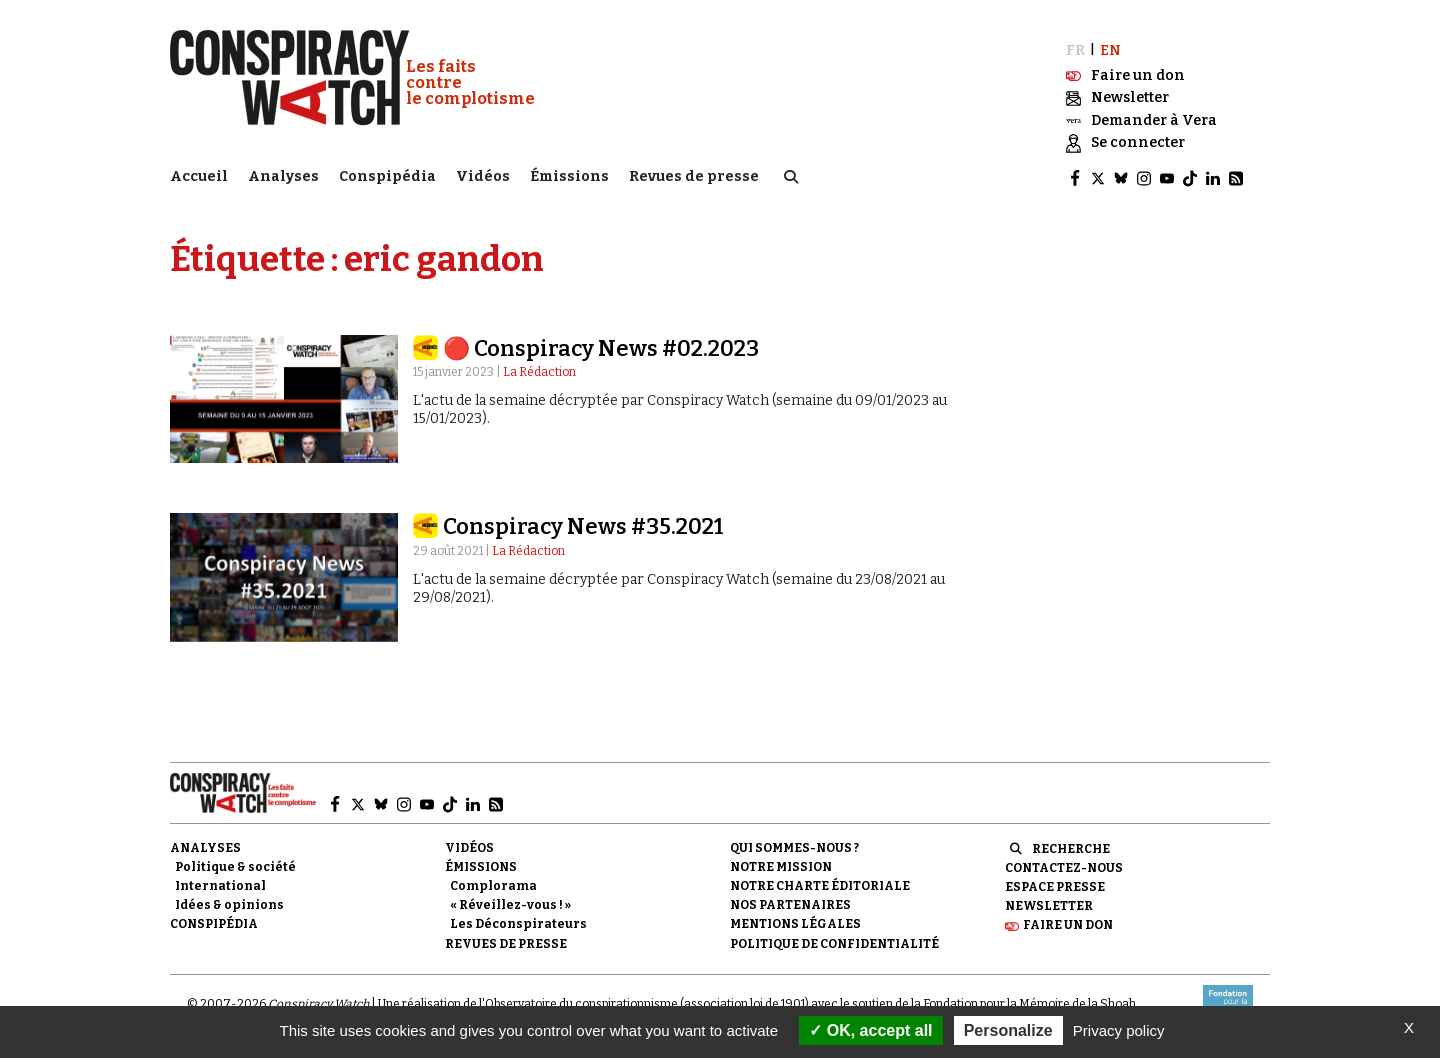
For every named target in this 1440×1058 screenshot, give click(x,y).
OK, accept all (870, 1030)
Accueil (199, 175)
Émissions (569, 175)
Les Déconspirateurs (518, 922)
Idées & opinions (229, 903)
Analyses (283, 175)
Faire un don (1068, 923)
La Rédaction (539, 370)
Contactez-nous (1064, 866)
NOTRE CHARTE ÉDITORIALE (820, 884)
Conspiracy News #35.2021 (583, 524)
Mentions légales (795, 922)
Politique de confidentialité (834, 941)
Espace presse (1055, 885)
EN (1110, 47)
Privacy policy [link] (1119, 1030)
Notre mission (781, 865)
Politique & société (235, 865)
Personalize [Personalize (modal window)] (1008, 1030)
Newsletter (1049, 904)
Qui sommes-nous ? (794, 846)
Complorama (493, 884)
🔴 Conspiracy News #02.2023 (601, 346)
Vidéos (483, 175)
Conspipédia (387, 175)
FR (1075, 47)
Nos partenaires (790, 903)
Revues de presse (694, 175)
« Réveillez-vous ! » (510, 903)
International (220, 884)
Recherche (1071, 847)
